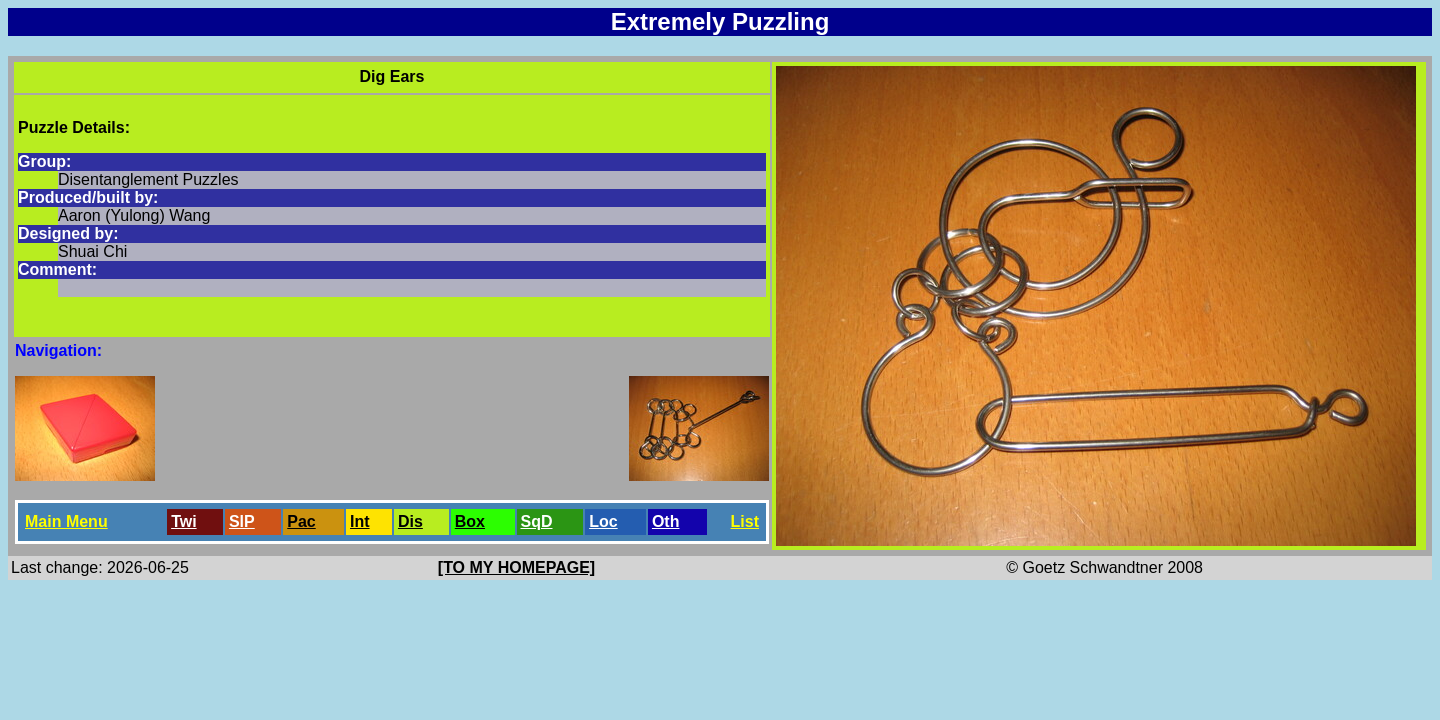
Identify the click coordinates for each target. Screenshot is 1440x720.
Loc (603, 521)
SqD (537, 521)
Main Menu (66, 521)
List (745, 521)
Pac (301, 521)
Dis (410, 521)
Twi (183, 521)
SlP (242, 521)
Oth (666, 521)
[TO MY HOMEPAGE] (516, 567)
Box (470, 521)
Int (360, 521)
